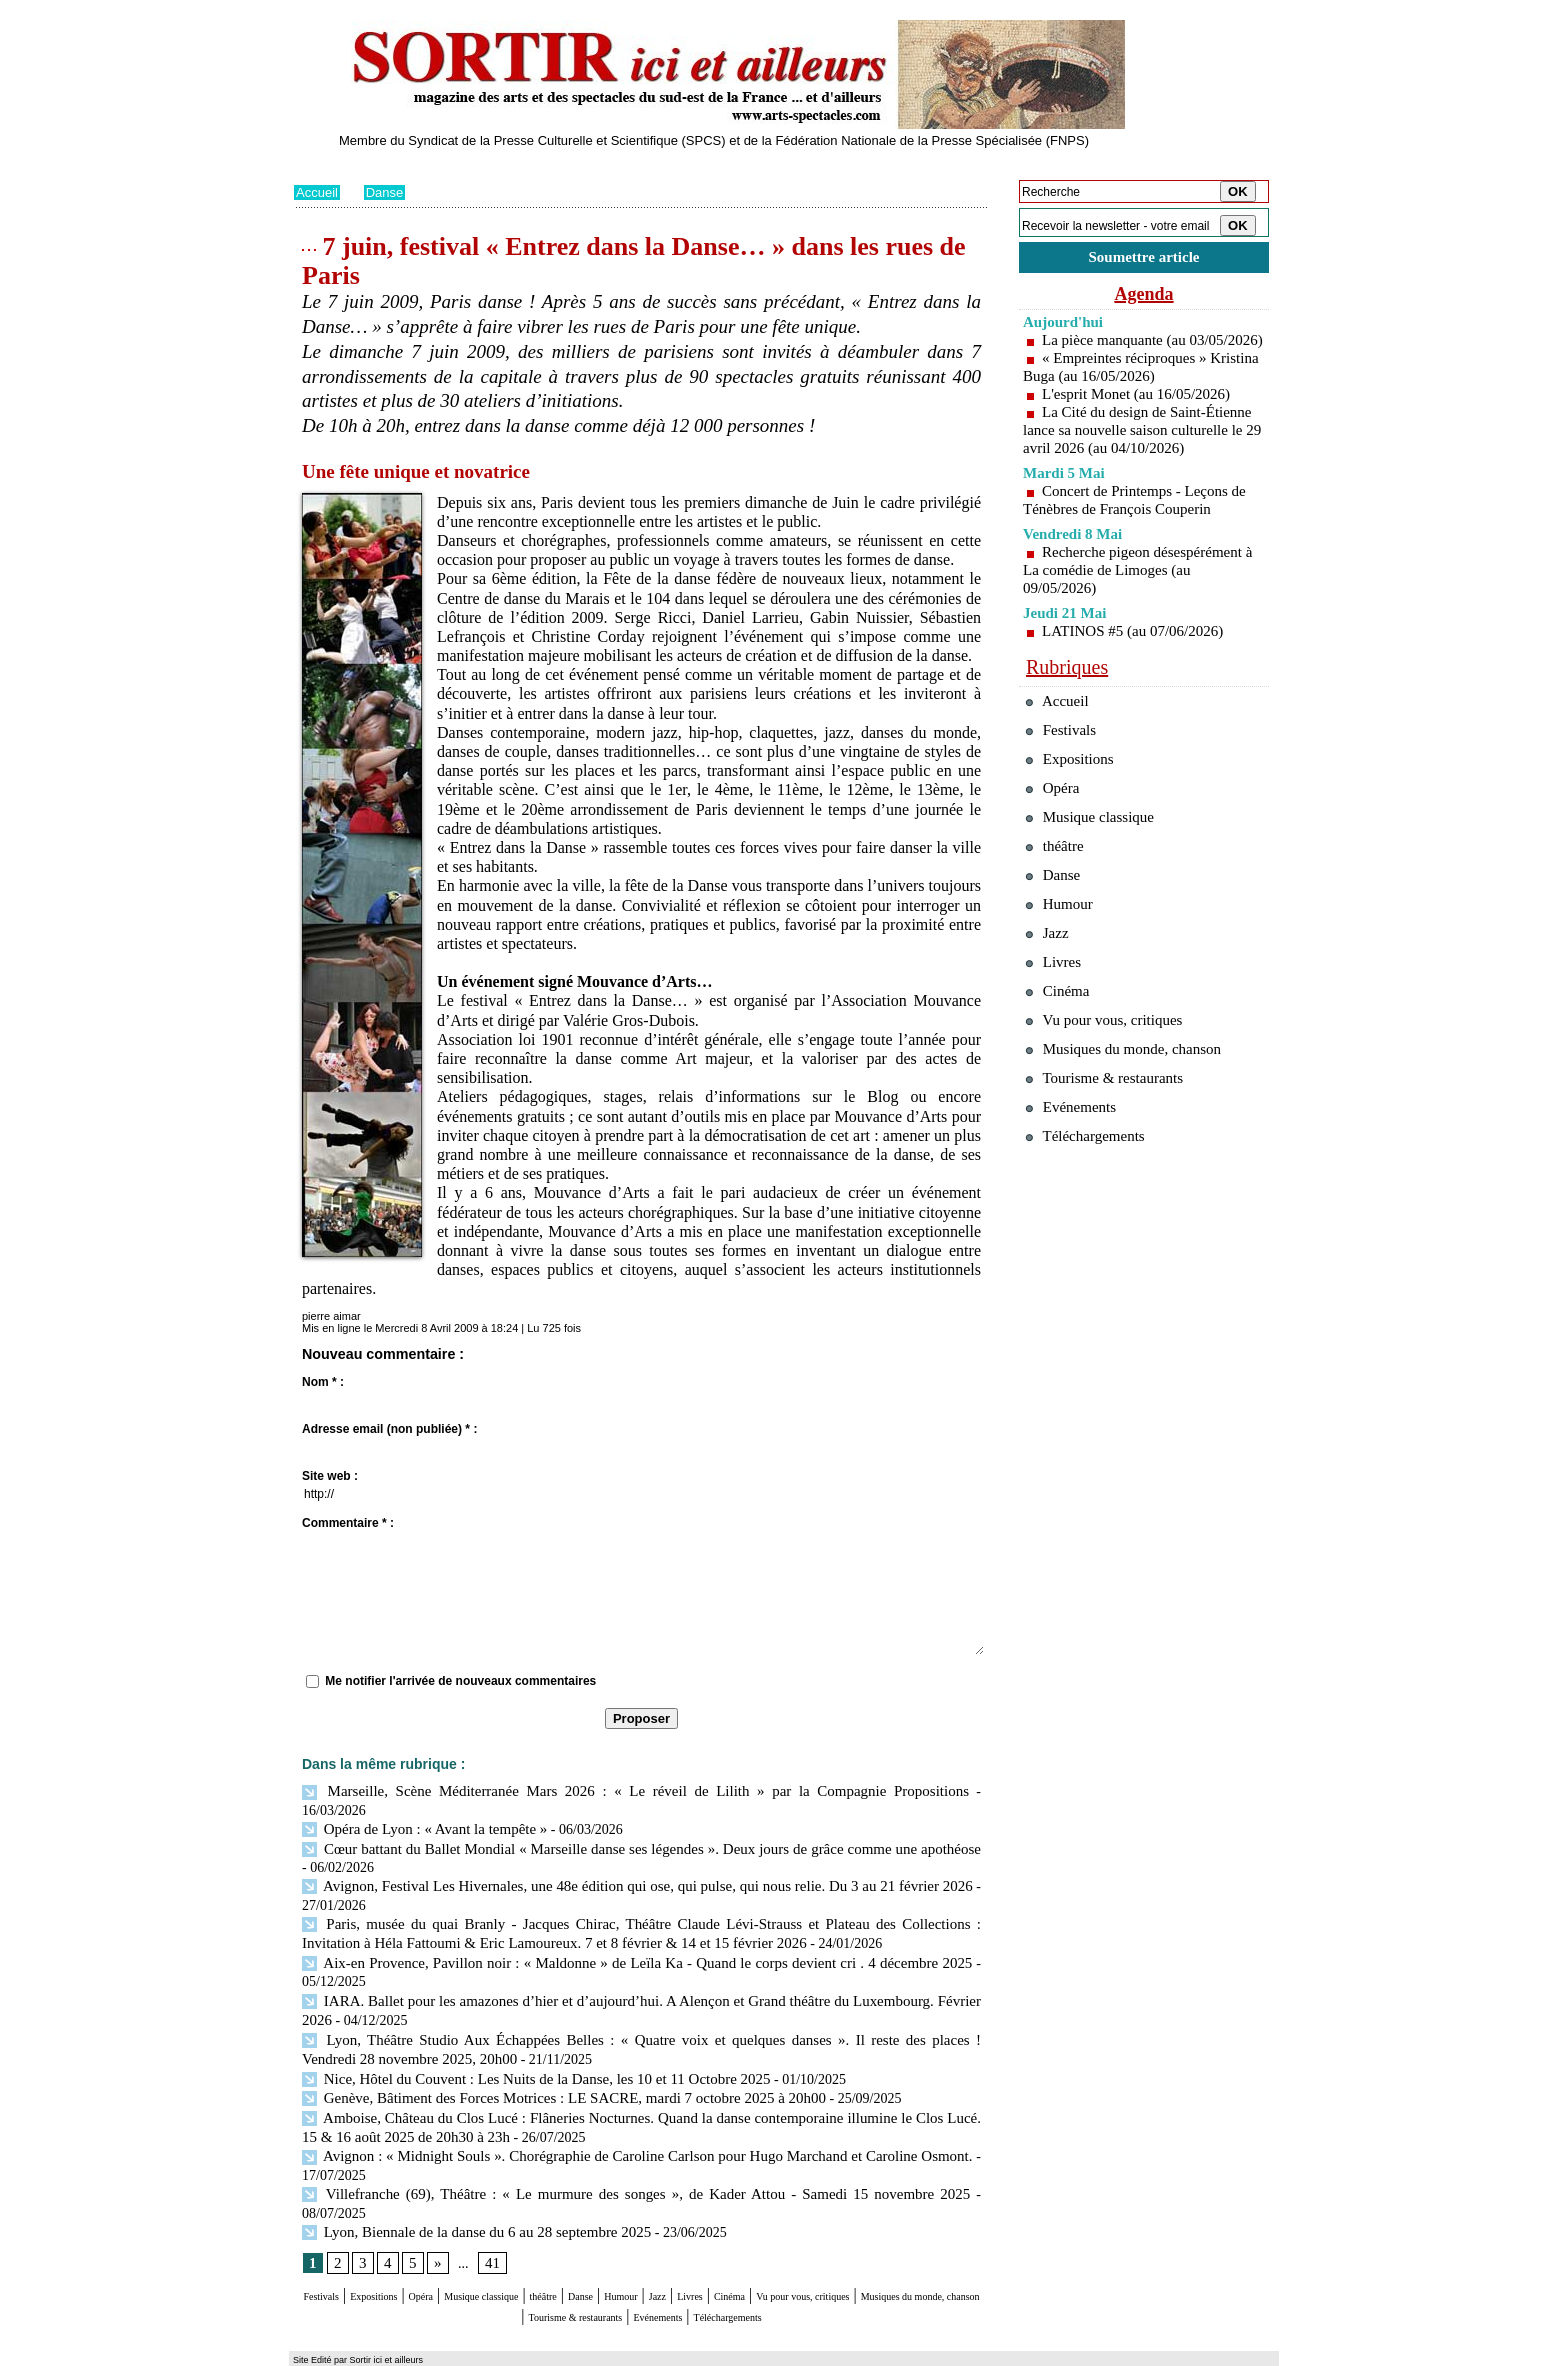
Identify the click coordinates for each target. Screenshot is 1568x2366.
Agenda (1144, 298)
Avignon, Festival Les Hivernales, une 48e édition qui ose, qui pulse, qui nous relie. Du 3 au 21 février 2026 (636, 1864)
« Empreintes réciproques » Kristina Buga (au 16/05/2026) (1121, 389)
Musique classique (568, 2239)
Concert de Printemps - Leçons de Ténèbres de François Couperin (1141, 540)
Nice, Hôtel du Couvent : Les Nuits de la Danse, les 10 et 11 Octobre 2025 (521, 2046)
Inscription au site (487, 2351)
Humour (771, 2239)
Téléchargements (641, 2277)
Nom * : (323, 1382)
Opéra (478, 2239)
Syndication (407, 2351)
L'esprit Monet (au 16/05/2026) (1142, 416)
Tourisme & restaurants (763, 2258)
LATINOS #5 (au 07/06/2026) (1138, 671)
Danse (389, 192)
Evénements (888, 2258)
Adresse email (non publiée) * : (389, 1429)
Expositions (410, 2239)
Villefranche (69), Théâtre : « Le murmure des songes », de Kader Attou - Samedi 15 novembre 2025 (597, 2155)
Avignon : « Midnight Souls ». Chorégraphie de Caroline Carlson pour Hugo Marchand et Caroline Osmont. (639, 2119)
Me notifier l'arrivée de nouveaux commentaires (460, 1681)
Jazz (823, 2239)
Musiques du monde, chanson (582, 2258)
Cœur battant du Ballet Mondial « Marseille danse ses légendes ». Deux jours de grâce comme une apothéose (636, 1827)
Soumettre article (1144, 259)
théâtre (661, 2239)
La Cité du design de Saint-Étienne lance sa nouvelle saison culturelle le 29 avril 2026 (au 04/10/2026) (1140, 461)
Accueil (318, 192)
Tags (550, 2351)
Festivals (332, 2239)
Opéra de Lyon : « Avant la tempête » (417, 1809)
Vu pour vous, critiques (1114, 1118)
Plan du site (321, 2351)
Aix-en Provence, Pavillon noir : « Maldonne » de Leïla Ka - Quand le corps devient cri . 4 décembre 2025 (636, 1936)
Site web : (330, 1476)
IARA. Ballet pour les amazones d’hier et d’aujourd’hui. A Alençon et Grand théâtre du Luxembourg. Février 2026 (637, 1973)
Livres (868, 2239)
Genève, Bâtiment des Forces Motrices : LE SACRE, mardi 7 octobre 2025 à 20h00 (547, 2064)
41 (489, 2206)
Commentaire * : (348, 1523)
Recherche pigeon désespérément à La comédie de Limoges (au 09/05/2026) (1139, 610)
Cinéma (925, 2239)
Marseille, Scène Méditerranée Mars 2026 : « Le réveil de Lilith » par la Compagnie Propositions (585, 1790)
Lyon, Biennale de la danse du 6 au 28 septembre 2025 (465, 2174)
